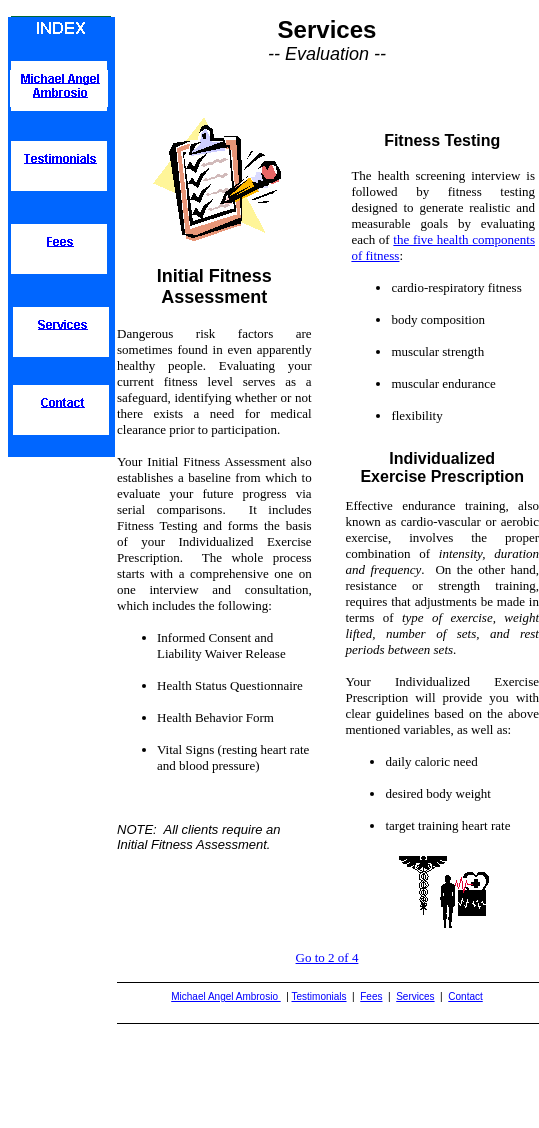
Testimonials (319, 996)
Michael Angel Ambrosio (226, 996)
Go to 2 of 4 (327, 957)
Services (415, 996)
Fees (371, 996)
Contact (465, 996)
